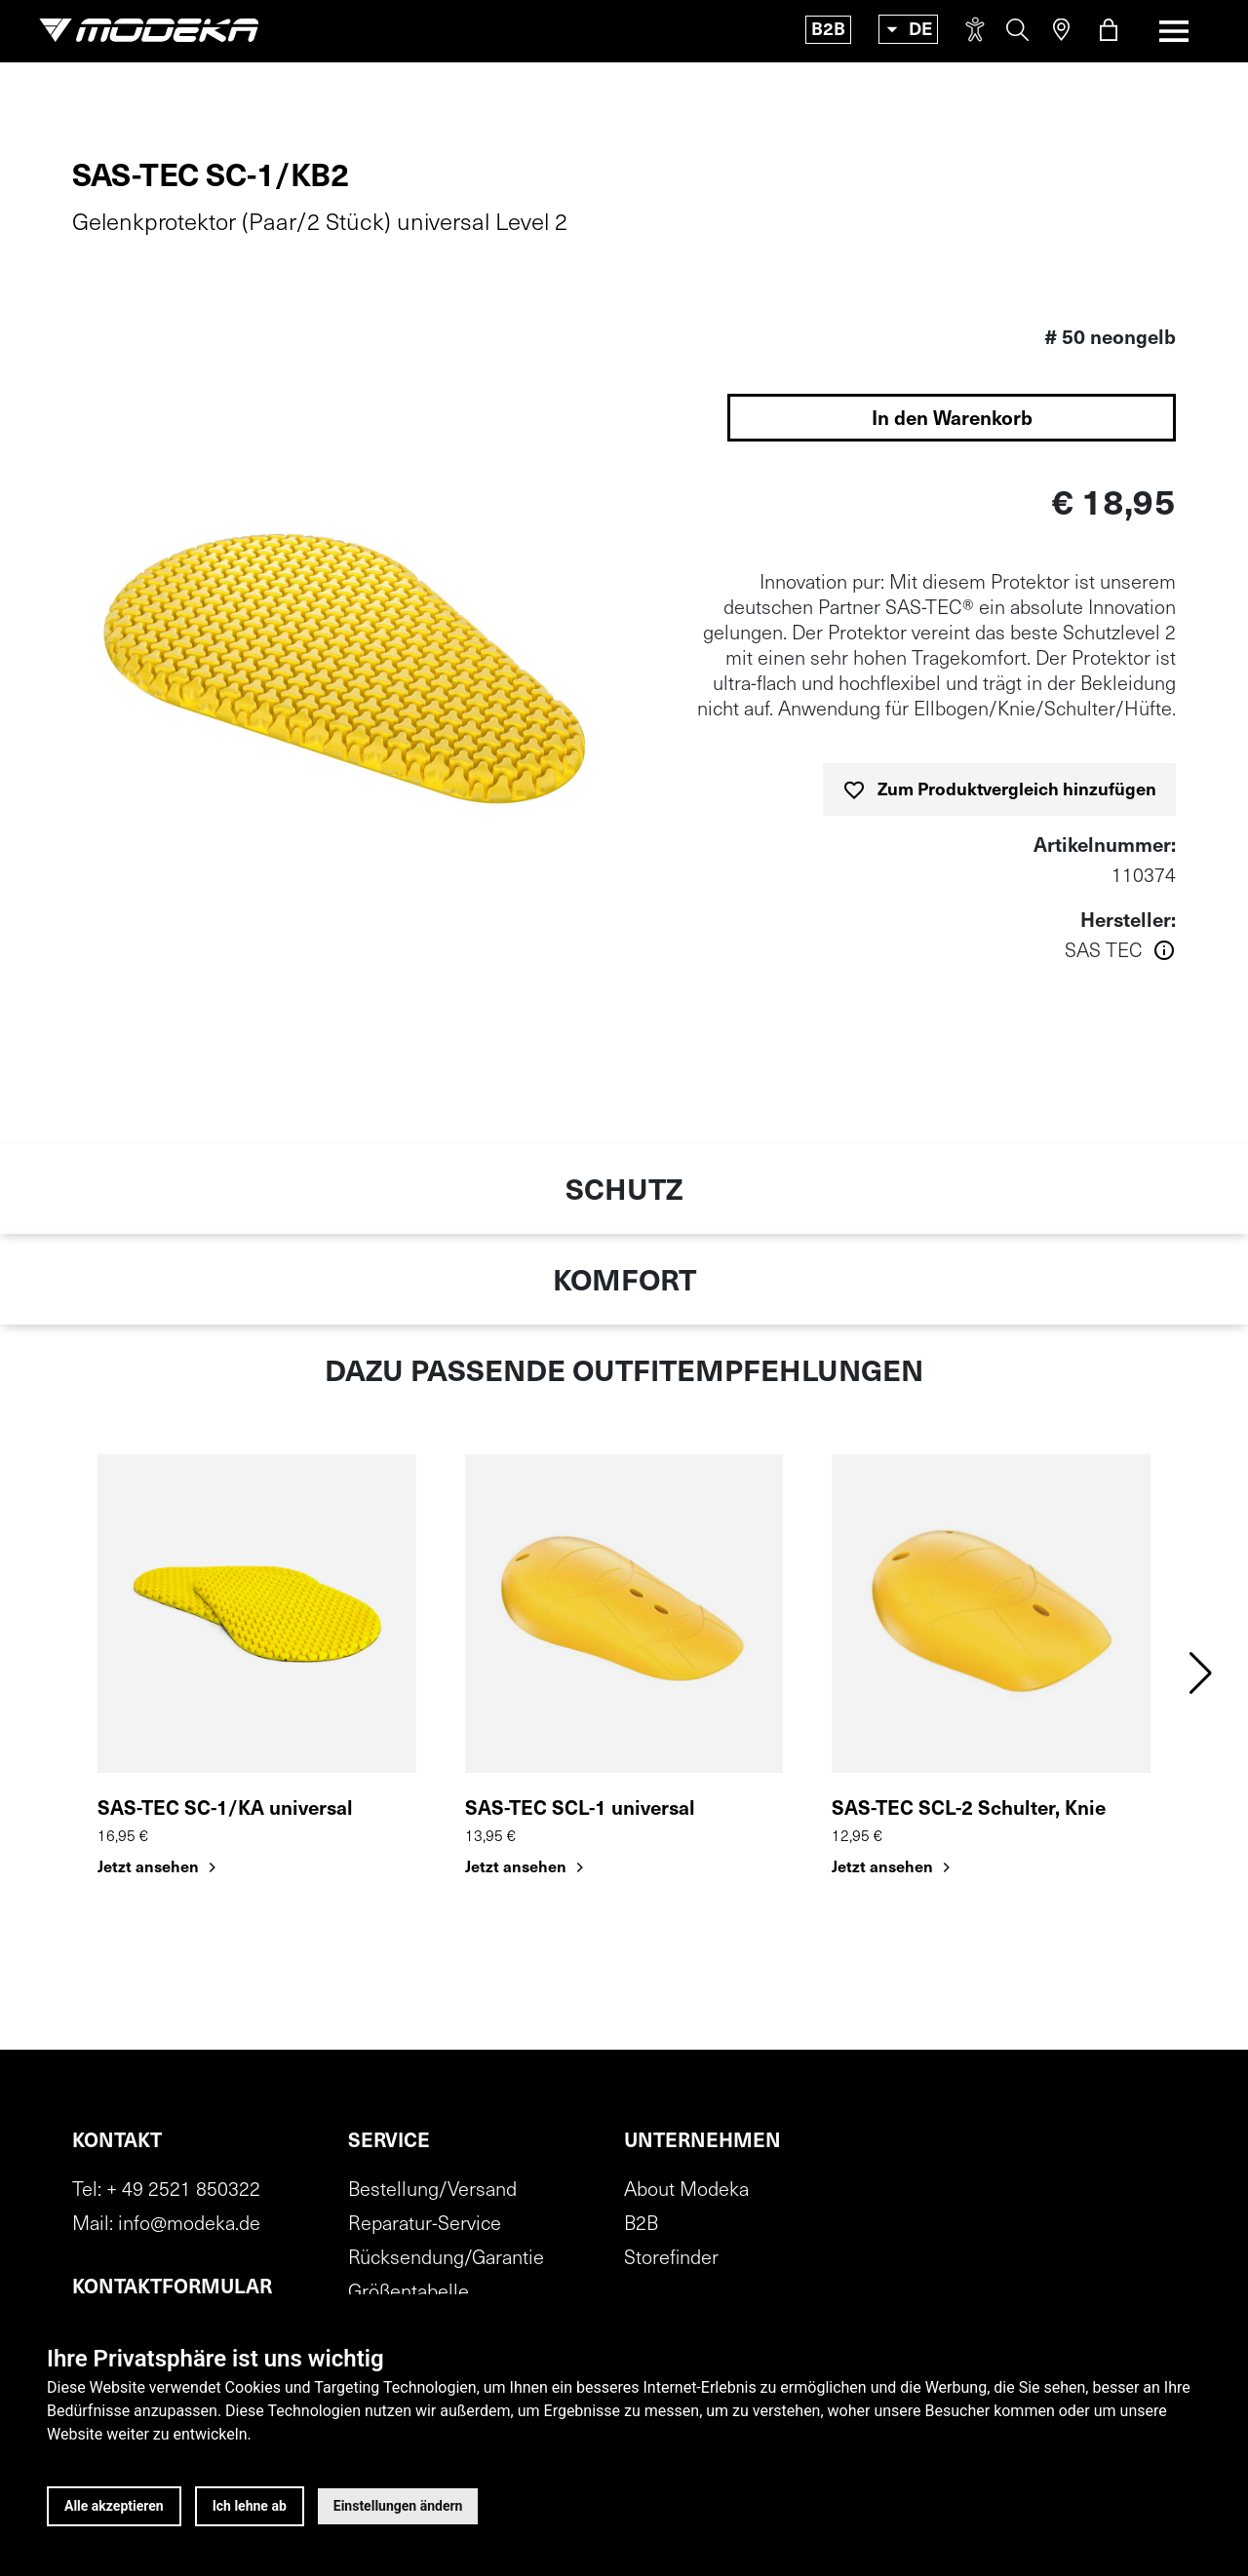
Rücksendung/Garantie (446, 2259)
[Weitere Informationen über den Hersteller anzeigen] (905, 952)
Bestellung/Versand (432, 2191)
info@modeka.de (189, 2225)
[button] (1201, 1673)
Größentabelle (408, 2293)
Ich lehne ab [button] (250, 2506)
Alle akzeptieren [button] (114, 2506)
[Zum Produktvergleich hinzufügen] (999, 789)
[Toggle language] (908, 29)
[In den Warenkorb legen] (951, 418)
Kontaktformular (172, 2288)
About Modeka (686, 2191)
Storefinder (671, 2259)
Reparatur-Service (424, 2225)
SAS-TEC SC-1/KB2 (210, 178)
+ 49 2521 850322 (183, 2191)
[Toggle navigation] (1174, 31)
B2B (828, 30)
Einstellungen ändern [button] (398, 2506)
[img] (343, 675)
